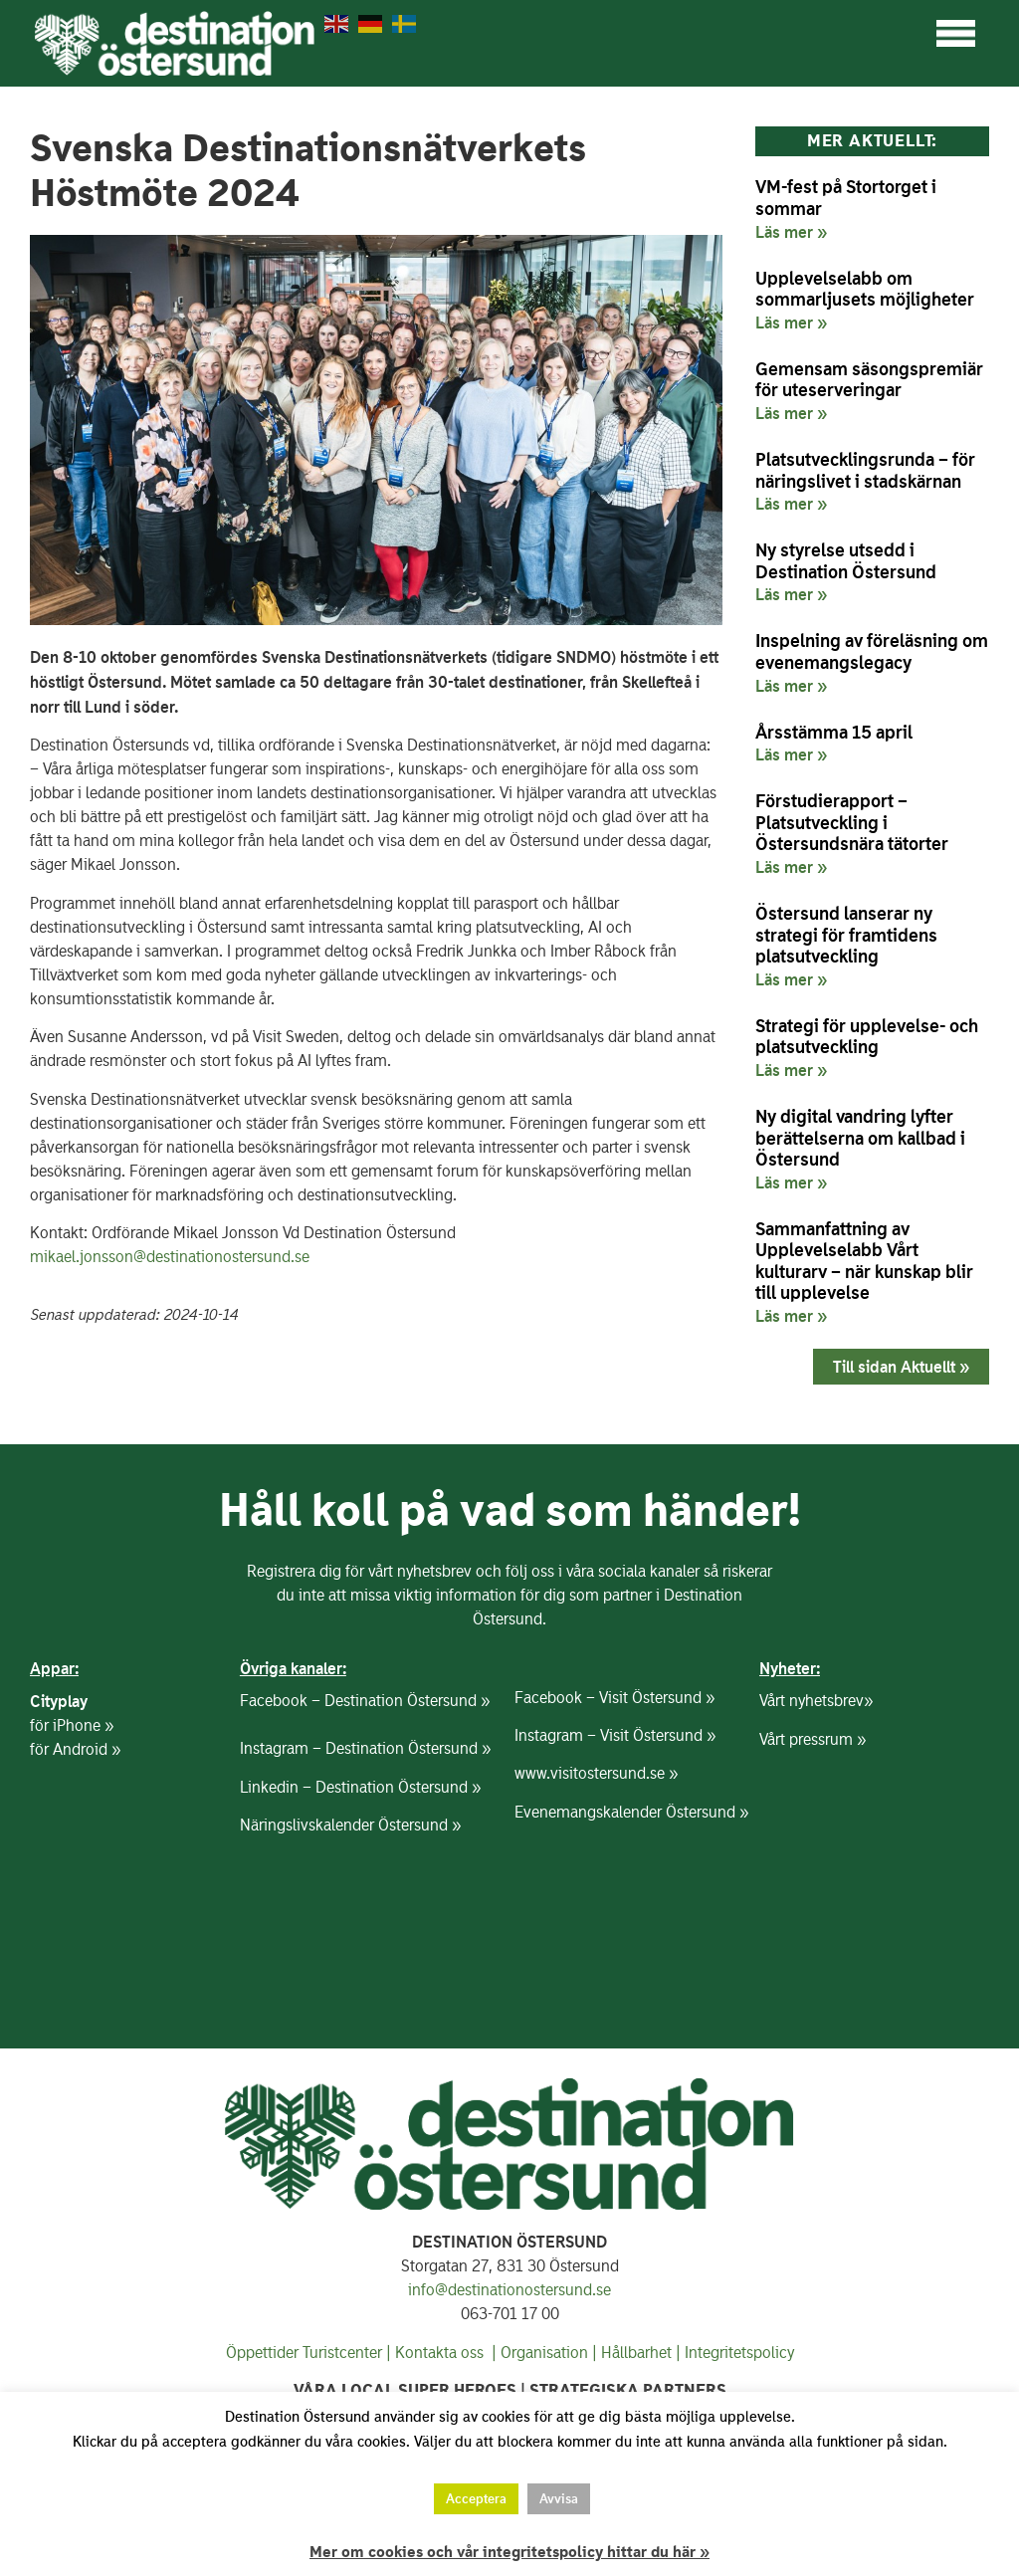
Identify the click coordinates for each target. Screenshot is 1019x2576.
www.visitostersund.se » (596, 1773)
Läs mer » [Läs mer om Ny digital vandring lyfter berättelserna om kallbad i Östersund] (791, 1182)
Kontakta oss (437, 2352)
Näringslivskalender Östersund (344, 1825)
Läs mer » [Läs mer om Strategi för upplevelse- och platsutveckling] (791, 1070)
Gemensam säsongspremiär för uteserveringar (869, 379)
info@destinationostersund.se (509, 2289)
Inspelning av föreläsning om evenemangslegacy (871, 651)
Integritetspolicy (739, 2352)
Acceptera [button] (476, 2498)
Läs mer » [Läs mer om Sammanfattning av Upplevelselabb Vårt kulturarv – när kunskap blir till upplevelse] (791, 1316)
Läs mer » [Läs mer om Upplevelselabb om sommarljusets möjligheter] (791, 322)
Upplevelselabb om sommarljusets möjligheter (864, 289)
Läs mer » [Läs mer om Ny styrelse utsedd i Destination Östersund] (791, 594)
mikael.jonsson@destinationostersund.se (169, 1256)
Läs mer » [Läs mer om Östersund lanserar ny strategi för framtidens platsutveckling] (791, 979)
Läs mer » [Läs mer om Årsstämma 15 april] (791, 754)
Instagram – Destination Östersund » (365, 1748)
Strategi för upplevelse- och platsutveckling (866, 1036)
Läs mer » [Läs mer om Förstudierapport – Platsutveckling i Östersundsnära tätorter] (791, 867)
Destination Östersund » (407, 1700)
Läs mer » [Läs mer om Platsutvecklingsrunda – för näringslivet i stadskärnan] (791, 504)
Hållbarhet (636, 2352)
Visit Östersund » (656, 1697)
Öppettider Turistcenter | (308, 2352)
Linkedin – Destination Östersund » (360, 1787)
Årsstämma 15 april (834, 732)
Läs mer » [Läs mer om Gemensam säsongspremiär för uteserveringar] (791, 413)
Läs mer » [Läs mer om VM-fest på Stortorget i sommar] (791, 232)
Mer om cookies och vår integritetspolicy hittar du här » (509, 2552)
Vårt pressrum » (812, 1739)
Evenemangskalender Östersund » (631, 1812)
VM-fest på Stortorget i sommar (845, 197)
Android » (86, 1749)
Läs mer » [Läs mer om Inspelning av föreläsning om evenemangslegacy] (791, 686)
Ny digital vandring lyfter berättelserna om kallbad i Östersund (860, 1138)
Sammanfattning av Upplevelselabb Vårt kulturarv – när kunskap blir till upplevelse (864, 1261)
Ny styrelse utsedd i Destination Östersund (845, 560)
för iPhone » (71, 1725)
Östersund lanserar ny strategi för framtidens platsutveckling (846, 934)
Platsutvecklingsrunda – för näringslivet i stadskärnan (865, 470)
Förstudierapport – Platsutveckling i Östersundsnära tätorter (851, 822)
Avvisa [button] (558, 2498)
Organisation (544, 2352)
